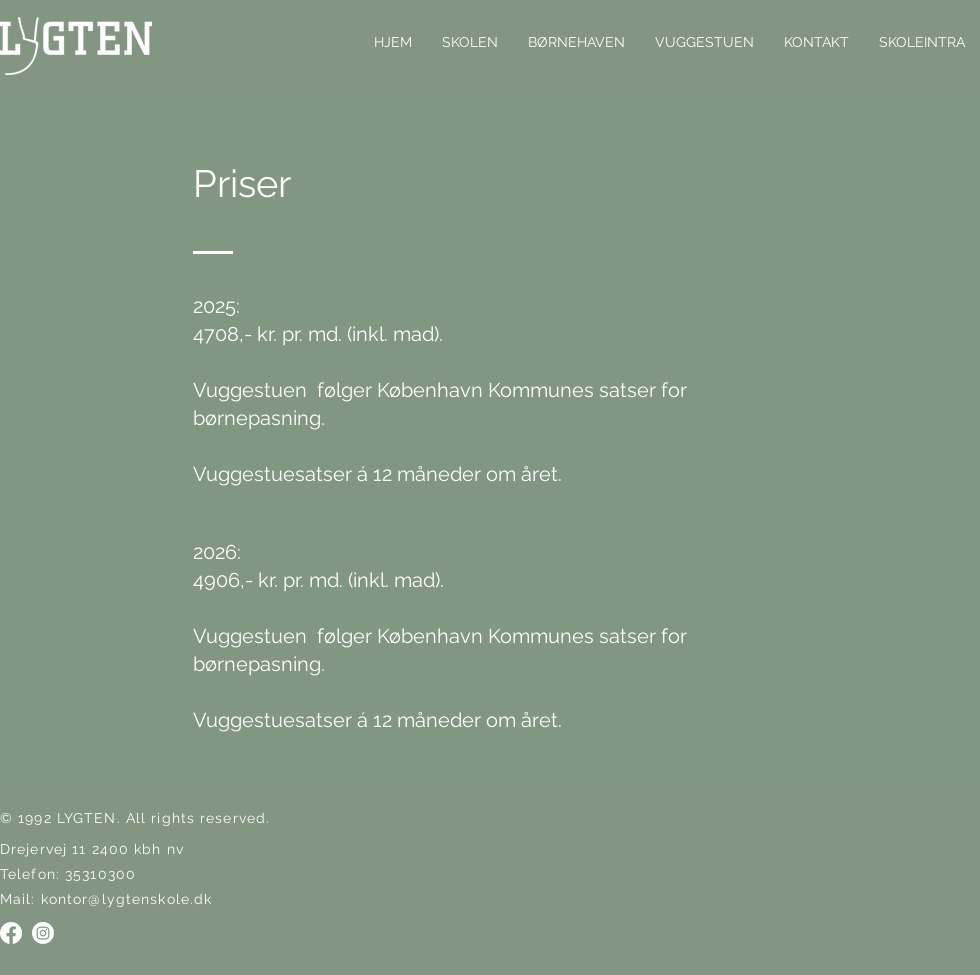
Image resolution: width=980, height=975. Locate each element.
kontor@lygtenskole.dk (127, 899)
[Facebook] (11, 933)
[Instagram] (43, 933)
